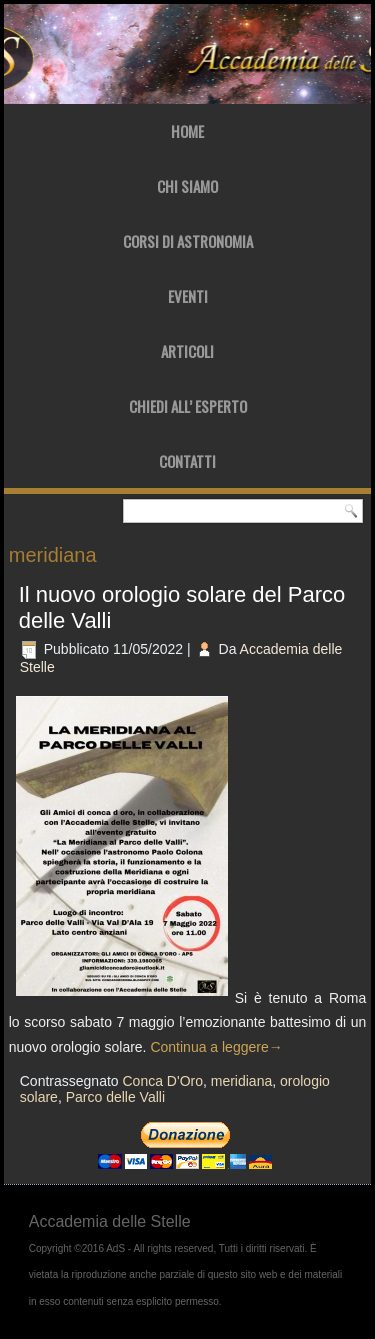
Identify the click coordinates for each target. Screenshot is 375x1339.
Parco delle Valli (115, 1097)
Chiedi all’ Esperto (188, 406)
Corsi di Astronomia (188, 241)
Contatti (187, 461)
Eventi (188, 296)
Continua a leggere (216, 1047)
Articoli (187, 351)
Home (187, 131)
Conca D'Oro (162, 1081)
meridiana (241, 1081)
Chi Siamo (187, 186)
